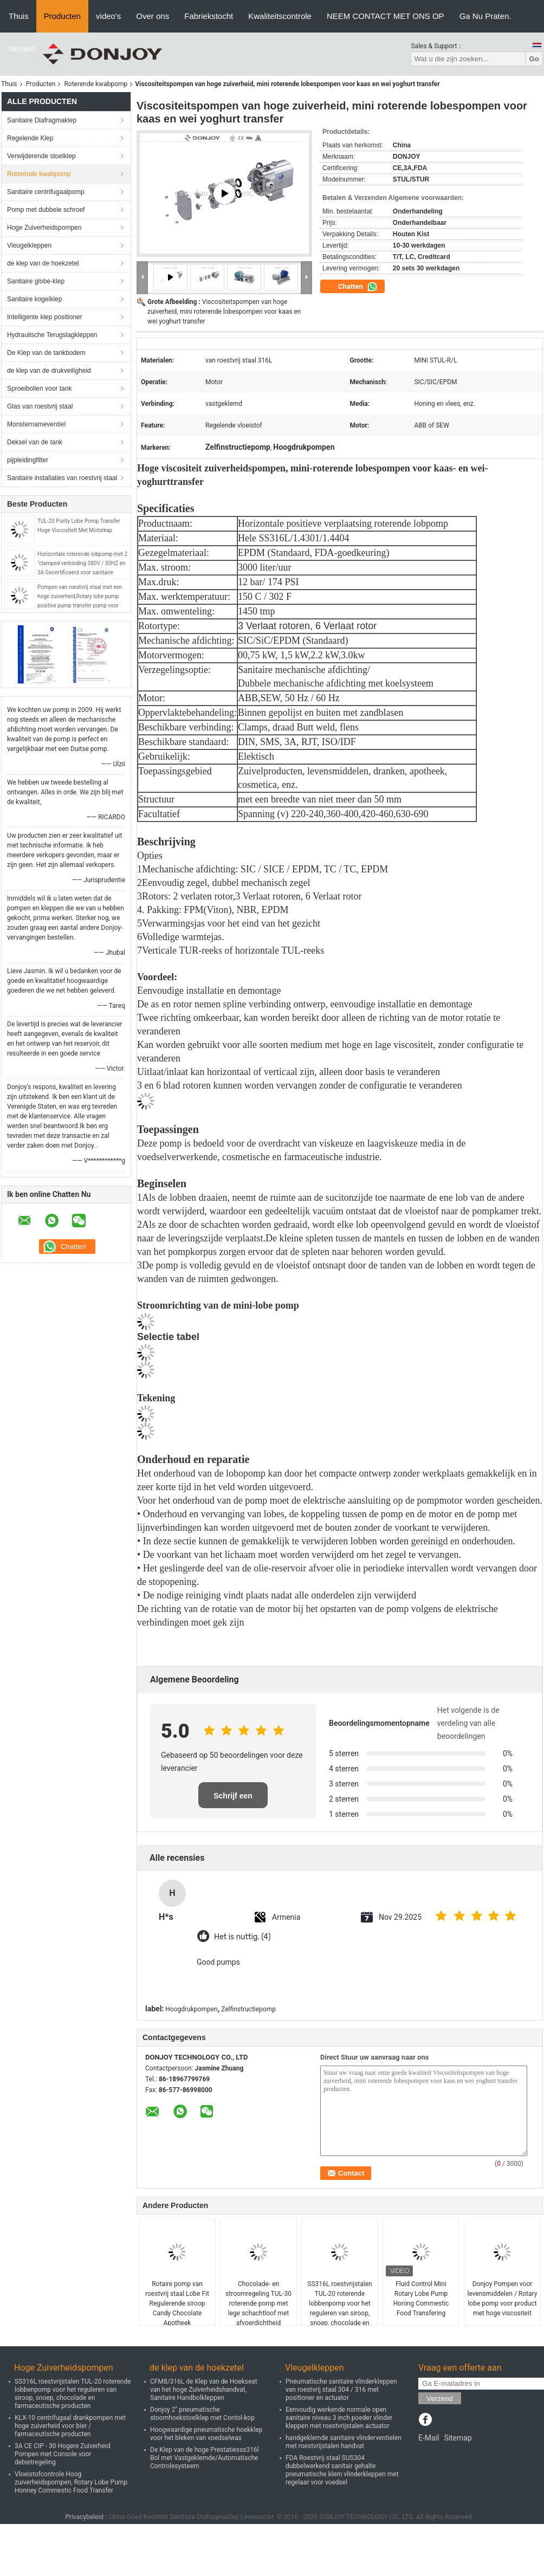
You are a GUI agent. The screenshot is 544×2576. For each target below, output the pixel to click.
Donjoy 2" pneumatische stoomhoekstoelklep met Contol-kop (202, 2414)
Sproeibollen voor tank (39, 388)
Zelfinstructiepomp (248, 2009)
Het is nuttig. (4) (242, 1936)
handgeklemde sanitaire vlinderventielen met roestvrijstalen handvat (343, 2442)
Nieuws (22, 48)
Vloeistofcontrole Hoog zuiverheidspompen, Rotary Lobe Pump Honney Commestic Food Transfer (71, 2482)
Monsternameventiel (36, 424)
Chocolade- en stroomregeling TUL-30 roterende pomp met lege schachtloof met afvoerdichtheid (258, 2303)
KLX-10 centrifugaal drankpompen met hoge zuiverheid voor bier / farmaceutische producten (70, 2426)
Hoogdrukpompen (191, 2009)
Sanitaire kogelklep (34, 299)
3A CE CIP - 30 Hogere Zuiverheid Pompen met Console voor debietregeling (63, 2454)
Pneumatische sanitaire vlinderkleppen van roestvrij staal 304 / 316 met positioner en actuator (341, 2390)
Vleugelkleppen (29, 245)
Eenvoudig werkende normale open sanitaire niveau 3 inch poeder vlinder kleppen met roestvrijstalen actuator (339, 2418)
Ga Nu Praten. (485, 16)
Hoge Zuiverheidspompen (44, 227)
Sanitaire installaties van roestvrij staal (62, 478)
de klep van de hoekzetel (43, 263)
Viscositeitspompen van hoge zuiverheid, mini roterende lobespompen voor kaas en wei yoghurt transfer (224, 311)
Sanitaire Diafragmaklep (41, 120)
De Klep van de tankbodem (46, 353)
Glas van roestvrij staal (40, 406)
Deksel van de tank (34, 442)
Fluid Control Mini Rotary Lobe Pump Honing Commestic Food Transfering (421, 2298)
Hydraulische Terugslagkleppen (52, 335)
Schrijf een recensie (232, 1799)
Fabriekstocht (208, 16)
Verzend (439, 2398)
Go (534, 59)
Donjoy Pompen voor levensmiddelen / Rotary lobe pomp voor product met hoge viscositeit (502, 2298)
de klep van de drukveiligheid (49, 370)
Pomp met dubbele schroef (46, 209)
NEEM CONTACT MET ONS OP (385, 16)
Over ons (152, 16)
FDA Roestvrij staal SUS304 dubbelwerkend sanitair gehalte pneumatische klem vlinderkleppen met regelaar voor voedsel (342, 2470)
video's (108, 16)
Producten (62, 16)
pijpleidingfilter (27, 460)
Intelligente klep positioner (44, 317)
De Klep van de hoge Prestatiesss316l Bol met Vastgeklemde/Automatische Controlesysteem (204, 2458)
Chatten (358, 286)
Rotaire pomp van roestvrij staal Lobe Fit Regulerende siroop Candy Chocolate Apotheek (177, 2303)
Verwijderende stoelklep (41, 156)
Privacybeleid (84, 2517)
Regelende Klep (30, 138)
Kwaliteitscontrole (280, 16)
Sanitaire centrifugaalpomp (46, 192)
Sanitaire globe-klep (35, 281)
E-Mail (428, 2437)
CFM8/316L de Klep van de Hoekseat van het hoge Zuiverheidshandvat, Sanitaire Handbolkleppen (203, 2390)
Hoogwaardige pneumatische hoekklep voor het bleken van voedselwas (206, 2434)
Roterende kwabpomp (95, 84)
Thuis (19, 16)
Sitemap (457, 2437)
